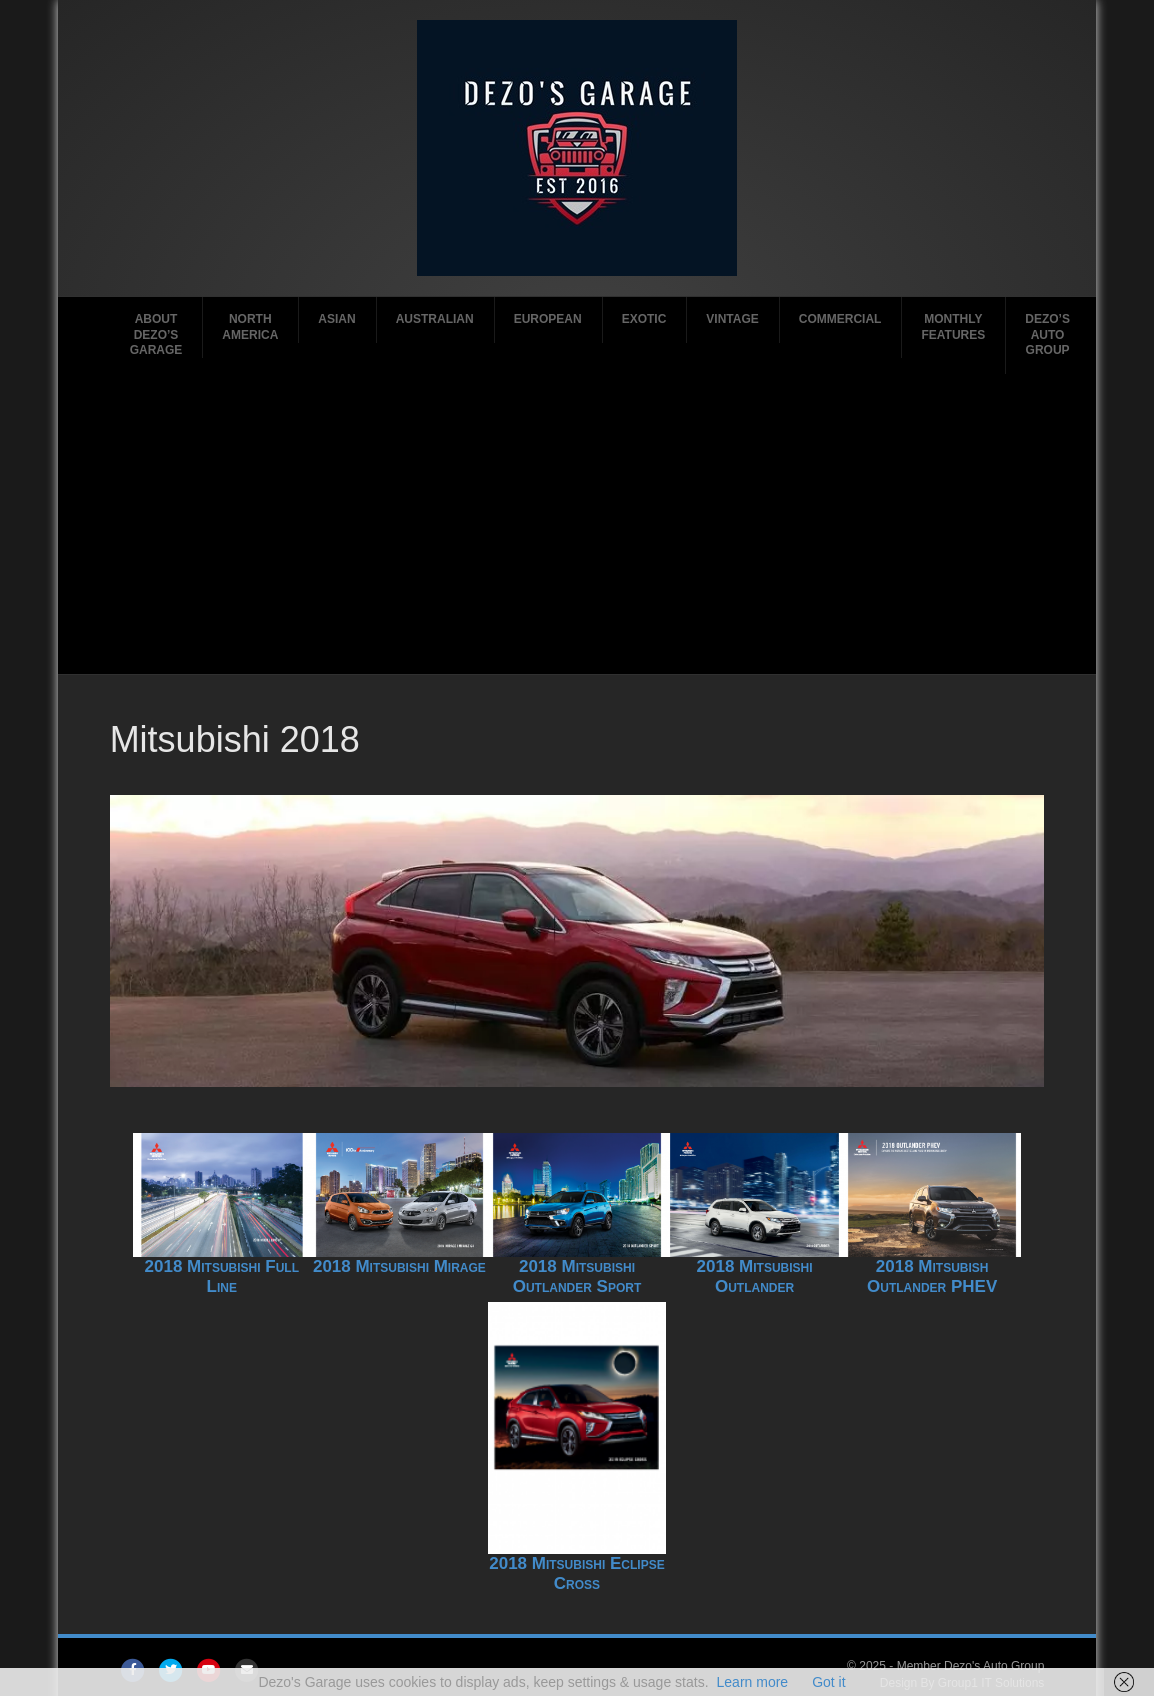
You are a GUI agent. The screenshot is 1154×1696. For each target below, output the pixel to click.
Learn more (753, 1682)
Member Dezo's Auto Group (971, 1666)
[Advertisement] (576, 524)
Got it (828, 1682)
